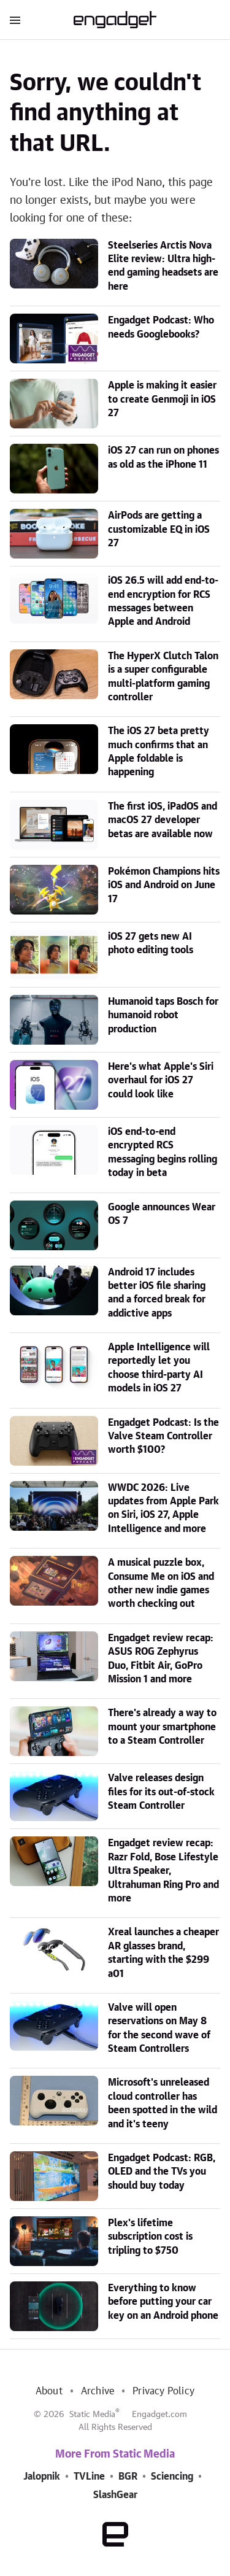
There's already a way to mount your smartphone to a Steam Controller (162, 1727)
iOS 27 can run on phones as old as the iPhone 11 (163, 457)
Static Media (92, 2414)
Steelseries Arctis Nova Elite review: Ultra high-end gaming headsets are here (163, 266)
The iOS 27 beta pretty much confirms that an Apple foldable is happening (158, 751)
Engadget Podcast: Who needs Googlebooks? (161, 327)
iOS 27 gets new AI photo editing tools (150, 943)
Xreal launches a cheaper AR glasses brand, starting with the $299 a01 (163, 1952)
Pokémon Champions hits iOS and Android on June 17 (164, 885)
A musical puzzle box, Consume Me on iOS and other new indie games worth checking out (161, 1583)
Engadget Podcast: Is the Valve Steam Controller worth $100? (163, 1436)
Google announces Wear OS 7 (161, 1214)
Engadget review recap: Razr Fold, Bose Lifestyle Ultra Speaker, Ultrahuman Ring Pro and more (163, 1870)
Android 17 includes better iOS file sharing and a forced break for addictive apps (156, 1292)
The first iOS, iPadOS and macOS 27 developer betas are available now (162, 820)
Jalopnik (41, 2476)
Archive (97, 2391)
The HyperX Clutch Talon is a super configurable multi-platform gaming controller (163, 676)
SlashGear (115, 2495)
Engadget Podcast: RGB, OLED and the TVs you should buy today (161, 2172)
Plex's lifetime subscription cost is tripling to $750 (150, 2237)
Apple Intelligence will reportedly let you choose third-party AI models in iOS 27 (159, 1367)
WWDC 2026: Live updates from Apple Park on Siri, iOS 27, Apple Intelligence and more (163, 1508)
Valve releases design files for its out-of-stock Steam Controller (161, 1792)
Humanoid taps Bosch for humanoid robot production (163, 1015)
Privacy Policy (163, 2391)
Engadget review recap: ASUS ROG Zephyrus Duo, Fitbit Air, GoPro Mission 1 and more (160, 1658)
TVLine (89, 2476)
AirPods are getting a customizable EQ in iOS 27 (159, 529)
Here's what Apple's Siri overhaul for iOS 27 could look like (160, 1080)
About (49, 2391)
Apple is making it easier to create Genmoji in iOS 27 (162, 399)
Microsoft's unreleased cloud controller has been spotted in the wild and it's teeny (162, 2103)
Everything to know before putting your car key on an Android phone (163, 2302)
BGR (127, 2476)
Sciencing (172, 2476)
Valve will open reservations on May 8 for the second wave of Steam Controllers (159, 2028)
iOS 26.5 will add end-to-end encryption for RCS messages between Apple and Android (163, 601)
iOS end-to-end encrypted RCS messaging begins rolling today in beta (162, 1152)
